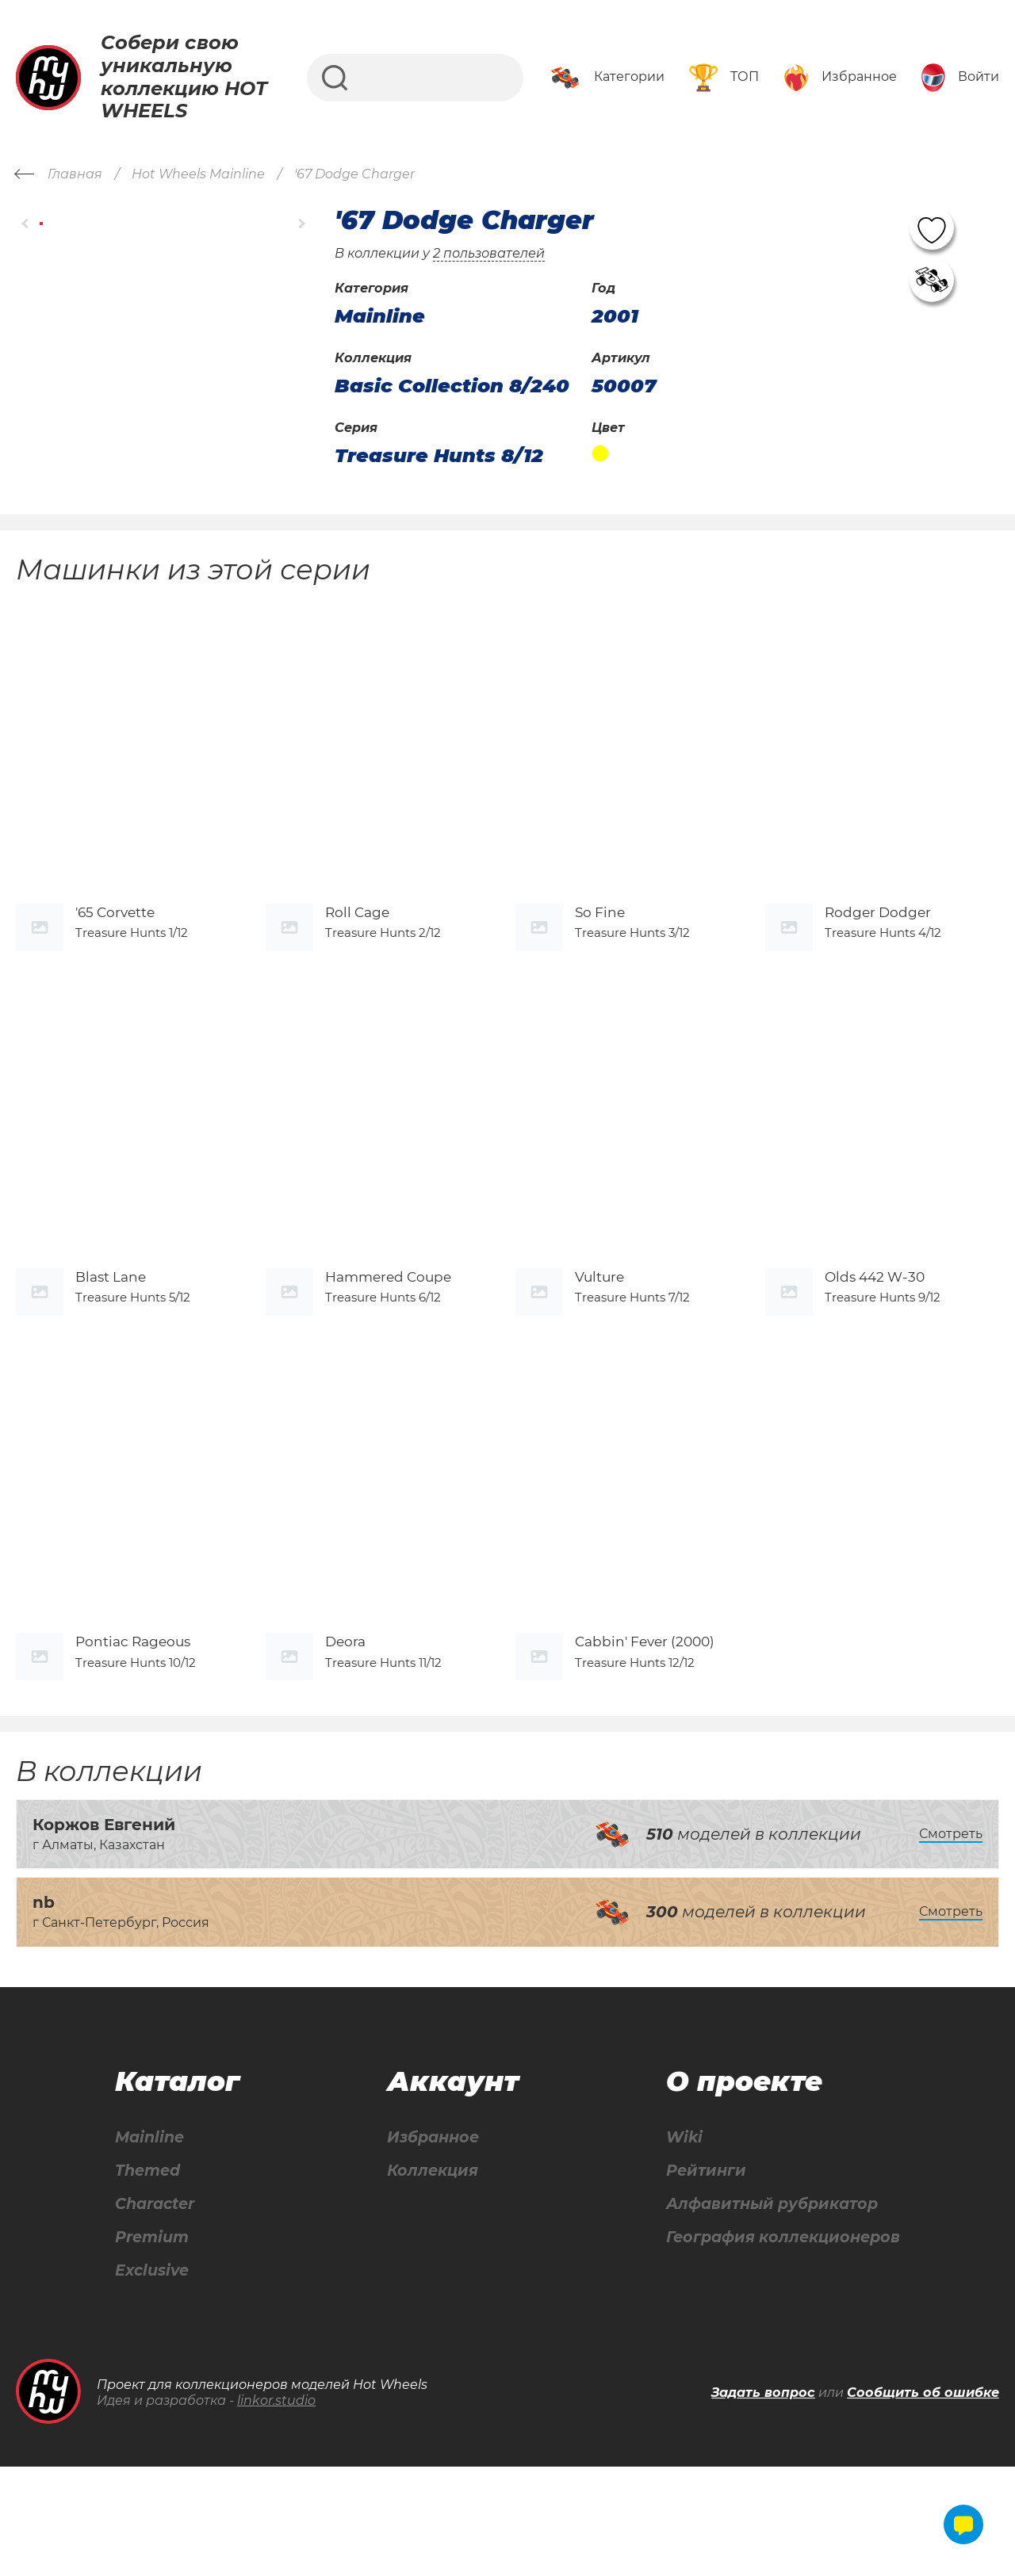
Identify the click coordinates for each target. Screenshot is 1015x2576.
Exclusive (152, 2379)
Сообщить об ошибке (923, 2501)
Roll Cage (357, 947)
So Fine (600, 947)
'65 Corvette (115, 947)
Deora (345, 1747)
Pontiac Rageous (132, 1747)
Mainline (149, 2243)
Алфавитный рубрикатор (768, 2311)
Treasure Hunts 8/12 (439, 456)
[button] (26, 223)
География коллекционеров (779, 2345)
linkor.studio (276, 2509)
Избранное (430, 2243)
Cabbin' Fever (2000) (644, 1747)
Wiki (676, 2243)
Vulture (599, 1347)
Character (156, 2311)
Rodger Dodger (878, 947)
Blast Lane (110, 1347)
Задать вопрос (763, 2501)
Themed (147, 2277)
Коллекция (429, 2277)
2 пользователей (489, 253)
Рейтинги (699, 2277)
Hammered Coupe (388, 1347)
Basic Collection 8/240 (452, 386)
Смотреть (950, 1938)
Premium (152, 2345)
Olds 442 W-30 (875, 1347)
